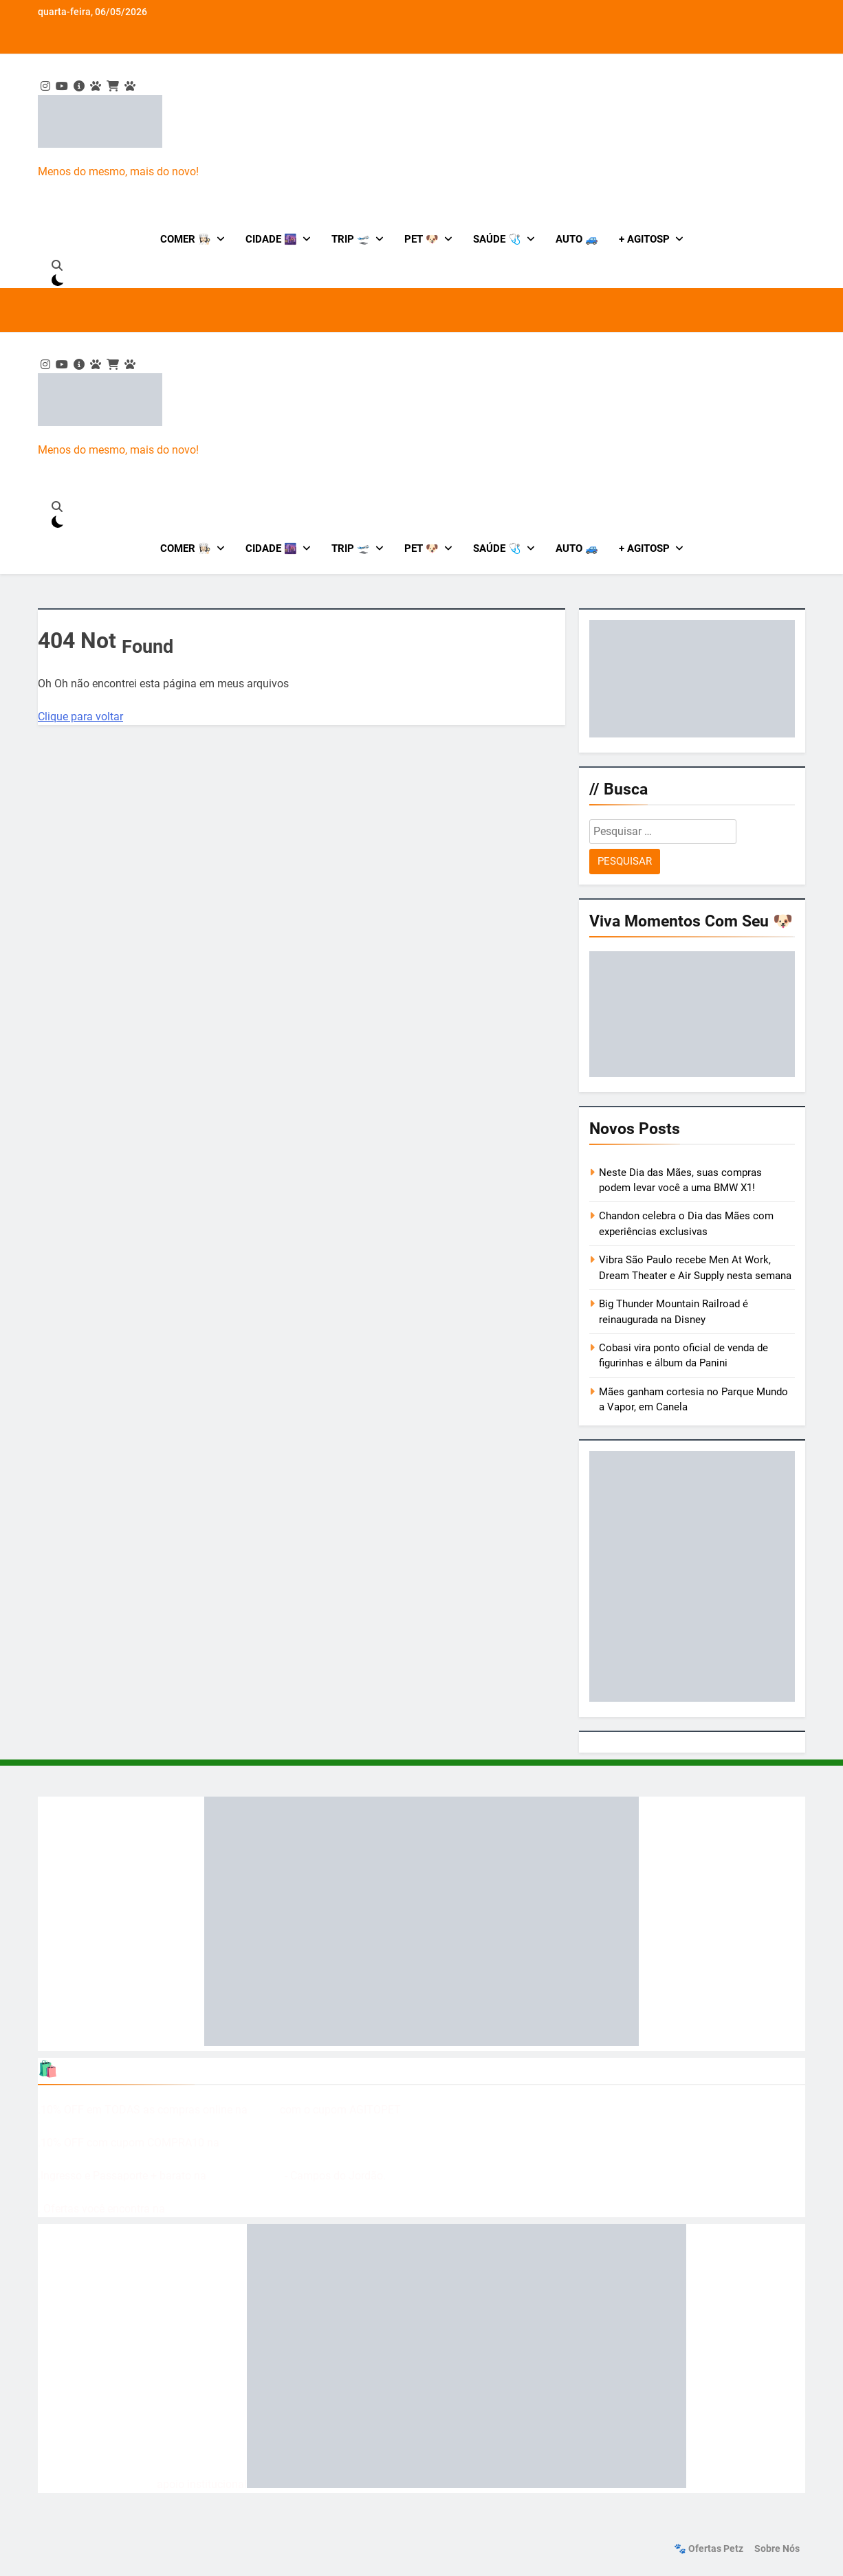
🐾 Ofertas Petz (708, 2549)
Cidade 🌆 (271, 239)
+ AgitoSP (644, 239)
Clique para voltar (80, 716)
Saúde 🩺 (497, 239)
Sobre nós (777, 2549)
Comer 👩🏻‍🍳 (185, 239)
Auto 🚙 (577, 239)
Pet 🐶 (421, 239)
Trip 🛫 (350, 239)
